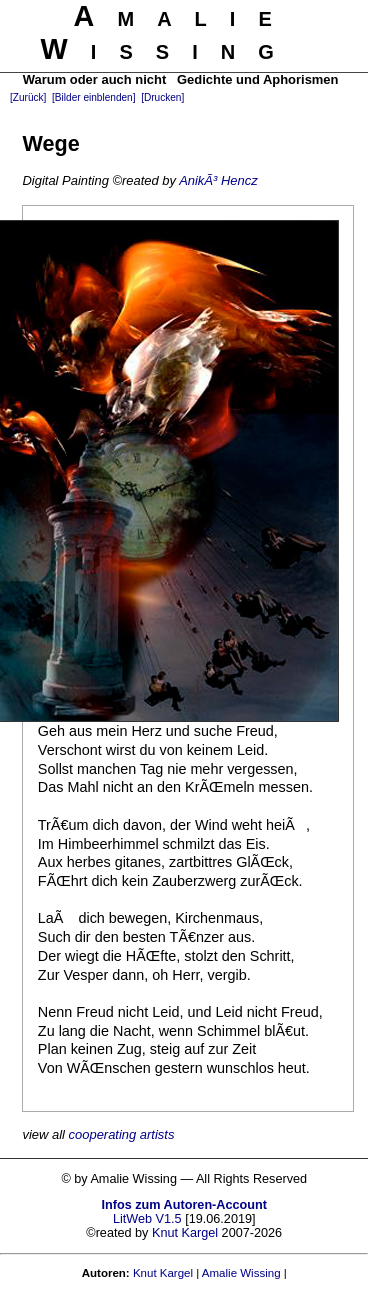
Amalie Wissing (241, 1273)
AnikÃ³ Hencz (218, 180)
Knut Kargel (185, 1233)
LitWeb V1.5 (147, 1219)
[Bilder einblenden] (93, 97)
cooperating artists (122, 1134)
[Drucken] (162, 97)
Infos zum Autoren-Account (184, 1205)
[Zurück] (28, 97)
